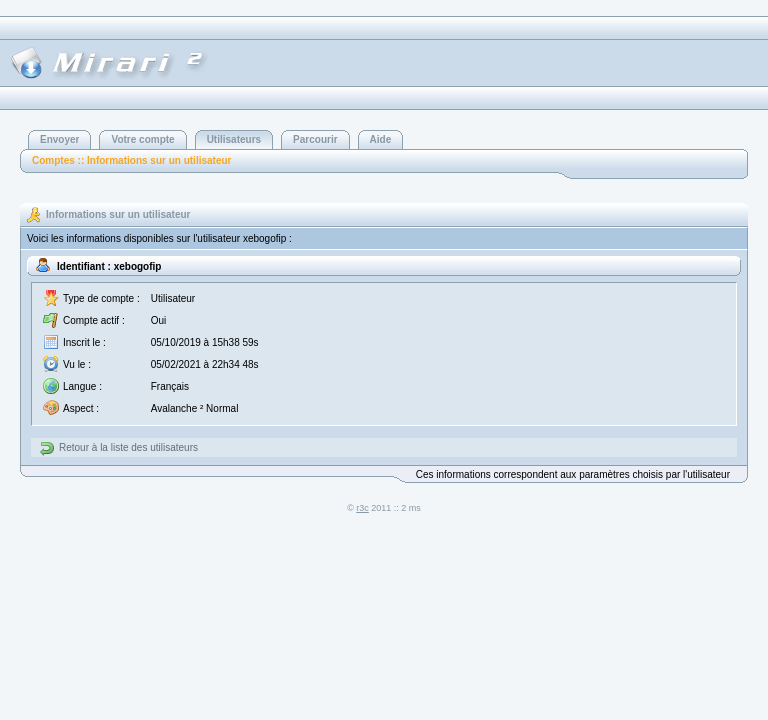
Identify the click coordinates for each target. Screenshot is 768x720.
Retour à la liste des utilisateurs (128, 447)
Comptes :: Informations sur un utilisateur (131, 160)
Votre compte (142, 139)
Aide (381, 139)
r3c (362, 508)
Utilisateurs (234, 139)
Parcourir (315, 139)
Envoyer (59, 139)
